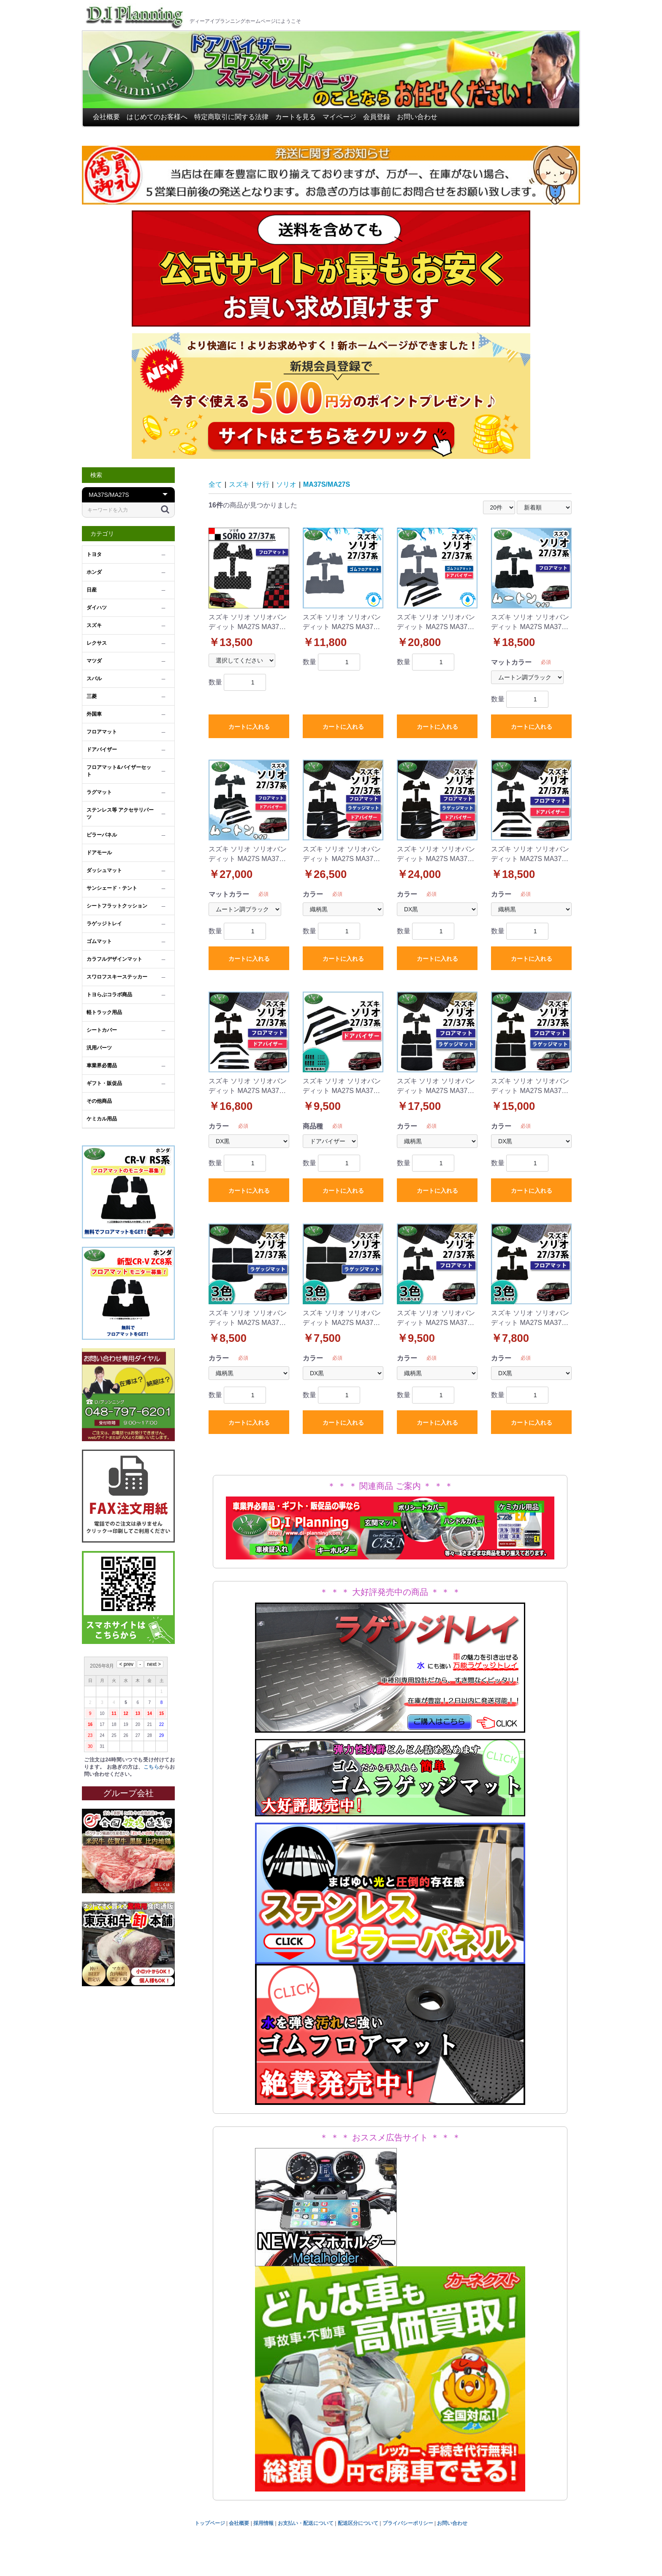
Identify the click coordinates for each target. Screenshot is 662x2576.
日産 (92, 590)
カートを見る (295, 116)
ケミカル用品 (102, 1119)
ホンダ (94, 572)
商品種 (313, 1126)
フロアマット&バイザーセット (119, 770)
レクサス (97, 643)
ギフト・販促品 (104, 1083)
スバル (94, 678)
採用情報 (263, 2523)
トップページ (210, 2523)
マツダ (94, 661)
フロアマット (102, 732)
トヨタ (94, 554)
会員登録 (376, 116)
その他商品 (99, 1101)
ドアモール (99, 853)
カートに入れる (249, 726)
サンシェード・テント (112, 888)
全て (215, 484)
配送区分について (358, 2523)
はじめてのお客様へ (157, 116)
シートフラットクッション (117, 906)
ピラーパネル (102, 835)
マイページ (339, 116)
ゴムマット (99, 941)
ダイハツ (97, 608)
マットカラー (511, 662)
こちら (151, 1767)
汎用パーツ (99, 1048)
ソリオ (286, 484)
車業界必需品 (102, 1066)
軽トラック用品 (104, 1012)
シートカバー (102, 1030)
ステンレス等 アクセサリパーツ (120, 813)
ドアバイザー (102, 749)
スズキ (94, 625)
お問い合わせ (417, 116)
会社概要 (106, 116)
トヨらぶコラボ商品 (109, 995)
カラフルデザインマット (114, 959)
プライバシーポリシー (408, 2523)
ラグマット (99, 792)
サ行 (262, 484)
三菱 (92, 696)
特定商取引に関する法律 (231, 116)
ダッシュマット (104, 870)
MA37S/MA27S (326, 484)
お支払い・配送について (306, 2523)
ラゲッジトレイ (104, 924)
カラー (313, 894)
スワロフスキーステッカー (117, 977)
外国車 (94, 714)
